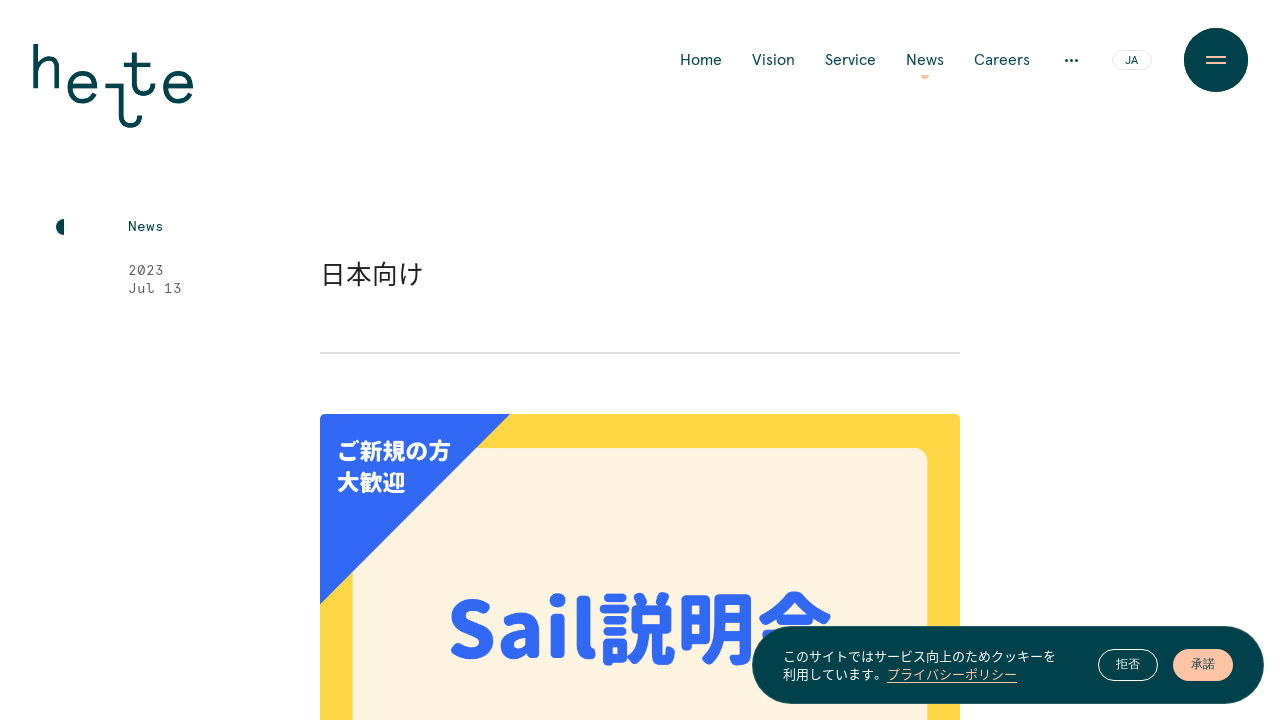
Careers (1002, 60)
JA (1131, 61)
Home (701, 60)
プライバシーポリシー (952, 674)
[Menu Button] (1216, 60)
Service (850, 60)
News (925, 60)
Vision (773, 60)
